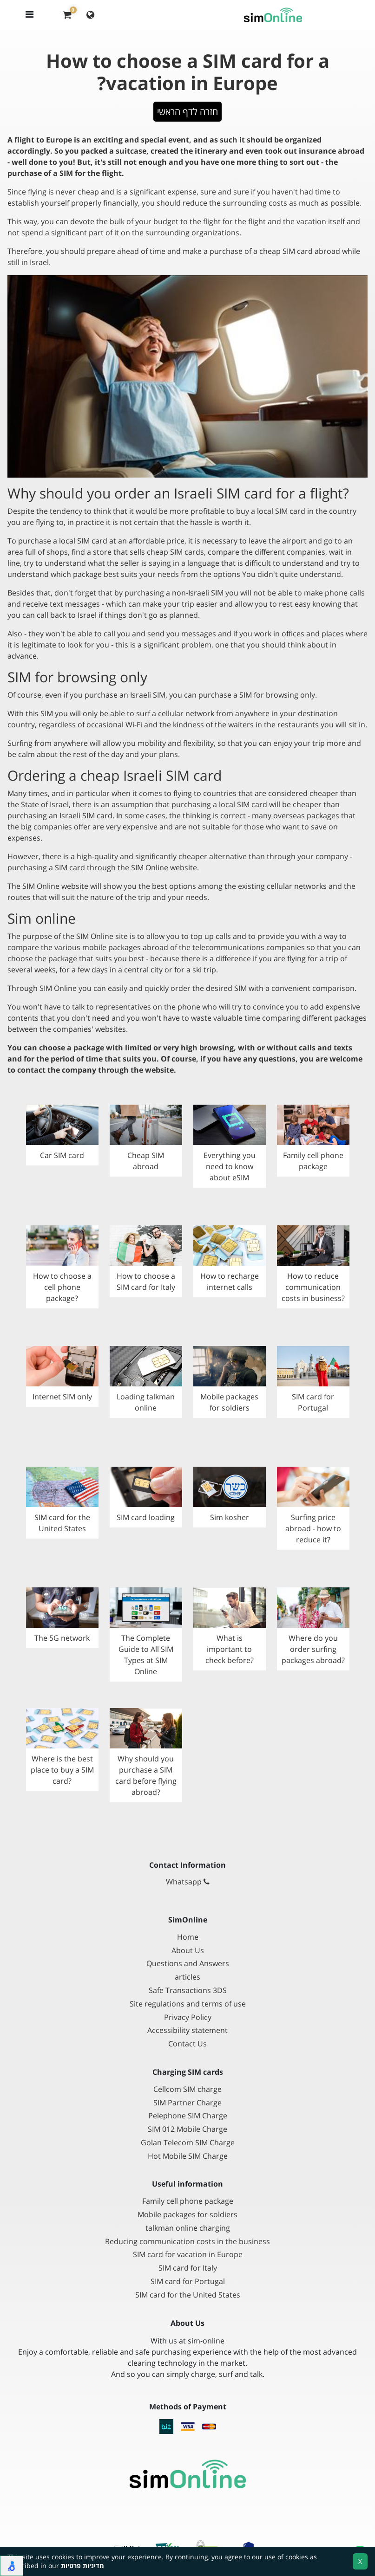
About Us (187, 1950)
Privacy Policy (187, 2017)
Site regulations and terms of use (188, 2004)
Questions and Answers (187, 1963)
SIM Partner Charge (187, 2103)
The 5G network (62, 1638)
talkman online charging (187, 2228)
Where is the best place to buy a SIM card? (62, 1770)
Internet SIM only (62, 1397)
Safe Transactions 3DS (188, 1990)
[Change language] (90, 14)
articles (187, 1977)
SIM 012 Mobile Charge (187, 2129)
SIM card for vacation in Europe (188, 2254)
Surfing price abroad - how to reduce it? (313, 1528)
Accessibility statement (187, 2030)
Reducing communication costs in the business (187, 2241)
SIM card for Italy (187, 2268)
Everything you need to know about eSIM (230, 1166)
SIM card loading (146, 1517)
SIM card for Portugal (188, 2281)
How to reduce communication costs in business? (313, 1287)
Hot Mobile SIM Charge (188, 2156)
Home (187, 1937)
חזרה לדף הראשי (187, 111)
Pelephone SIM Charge (187, 2116)
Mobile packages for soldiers (187, 2215)
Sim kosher (229, 1517)
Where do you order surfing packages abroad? (313, 1649)
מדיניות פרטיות (82, 2565)
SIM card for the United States (187, 2295)
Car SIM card (62, 1155)
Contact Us (187, 2044)
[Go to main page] (187, 2474)
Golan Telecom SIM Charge (188, 2143)
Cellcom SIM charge (187, 2089)
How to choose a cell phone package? (62, 1287)
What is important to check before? (229, 1649)
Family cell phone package (187, 2201)
